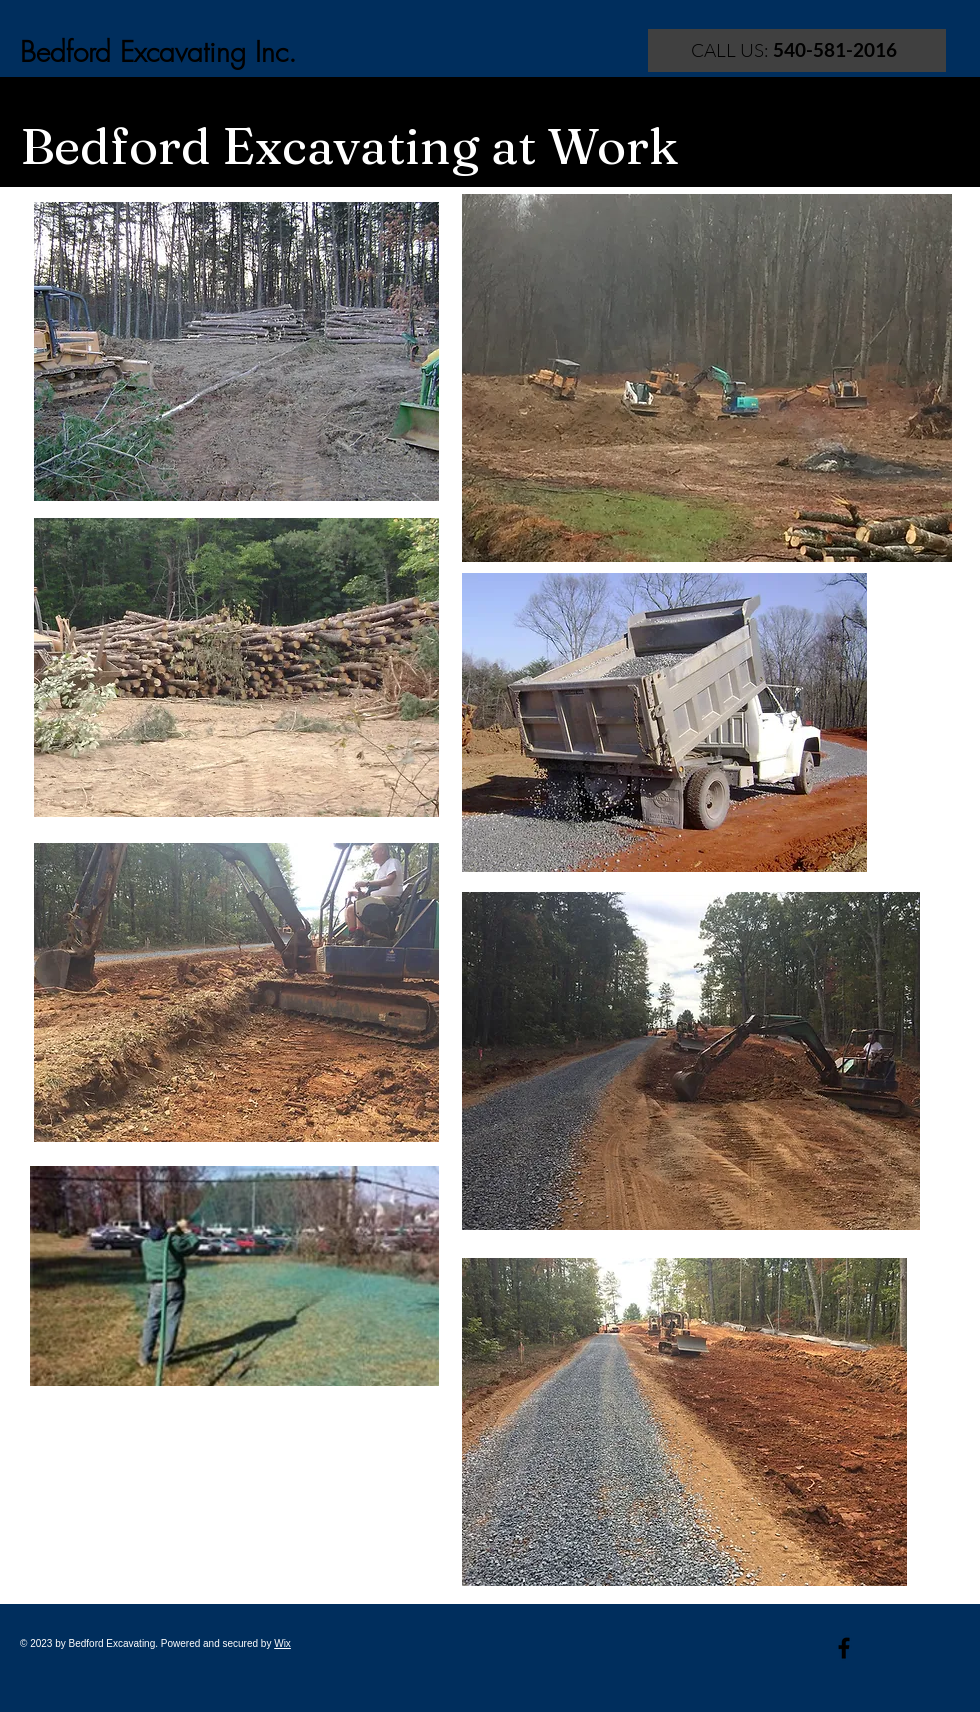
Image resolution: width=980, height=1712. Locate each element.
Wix (282, 1643)
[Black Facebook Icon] (844, 1648)
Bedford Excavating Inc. (158, 51)
